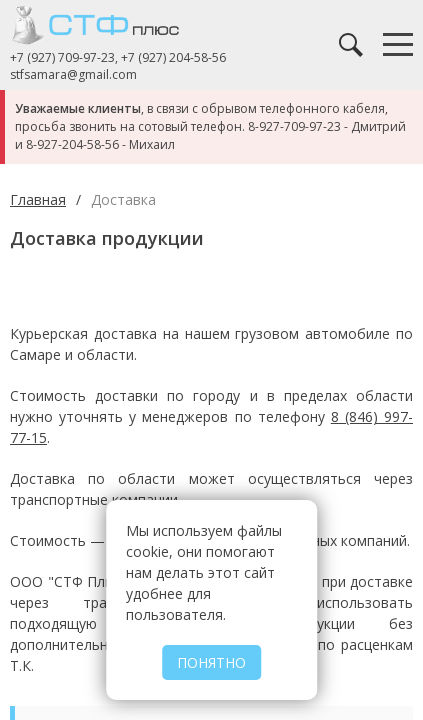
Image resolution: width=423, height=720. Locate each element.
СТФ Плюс (110, 25)
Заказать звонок (311, 45)
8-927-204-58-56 (72, 144)
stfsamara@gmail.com (73, 75)
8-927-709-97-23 (294, 126)
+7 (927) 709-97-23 (62, 57)
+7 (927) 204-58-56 (173, 57)
